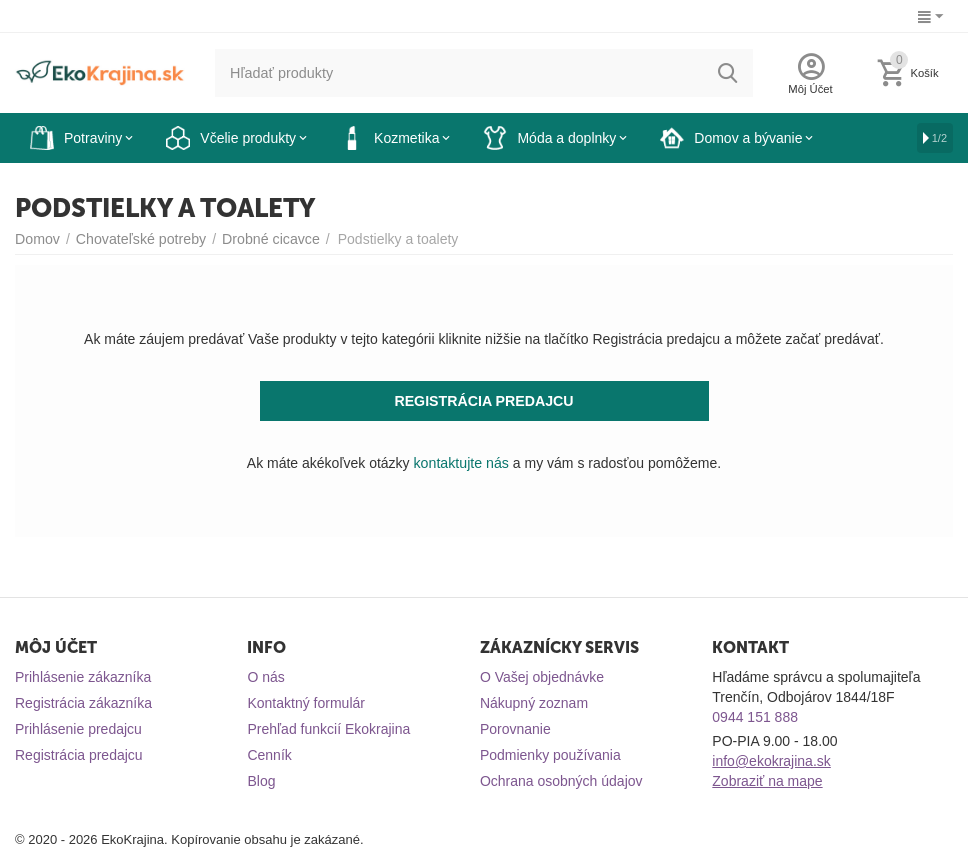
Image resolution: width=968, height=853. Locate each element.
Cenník (269, 755)
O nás (265, 677)
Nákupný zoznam (534, 703)
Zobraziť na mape (767, 781)
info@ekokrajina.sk (771, 761)
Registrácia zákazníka (83, 703)
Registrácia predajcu (79, 755)
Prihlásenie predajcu (78, 729)
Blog (261, 781)
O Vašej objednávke (542, 677)
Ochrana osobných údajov (561, 781)
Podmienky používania (550, 755)
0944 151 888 (755, 717)
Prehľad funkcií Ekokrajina (328, 729)
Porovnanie (515, 729)
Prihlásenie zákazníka (83, 677)
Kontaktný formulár (306, 703)
